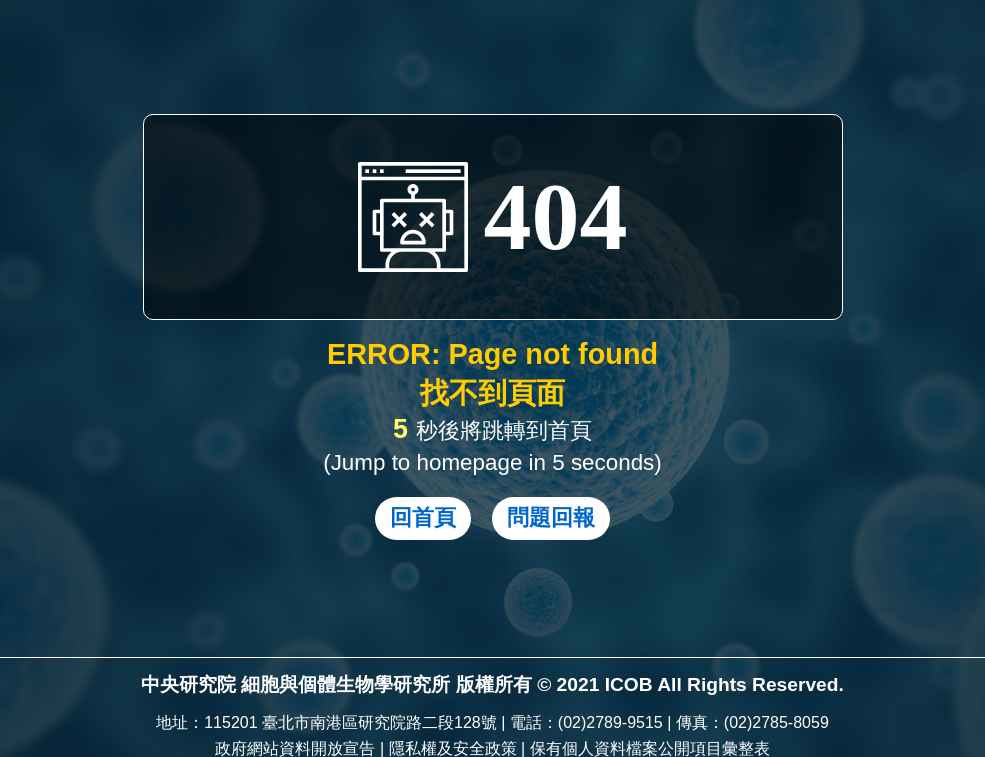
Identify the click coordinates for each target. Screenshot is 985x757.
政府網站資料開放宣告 (295, 748)
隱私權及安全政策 (453, 748)
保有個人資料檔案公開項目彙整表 (650, 748)
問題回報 (551, 517)
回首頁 (423, 517)
